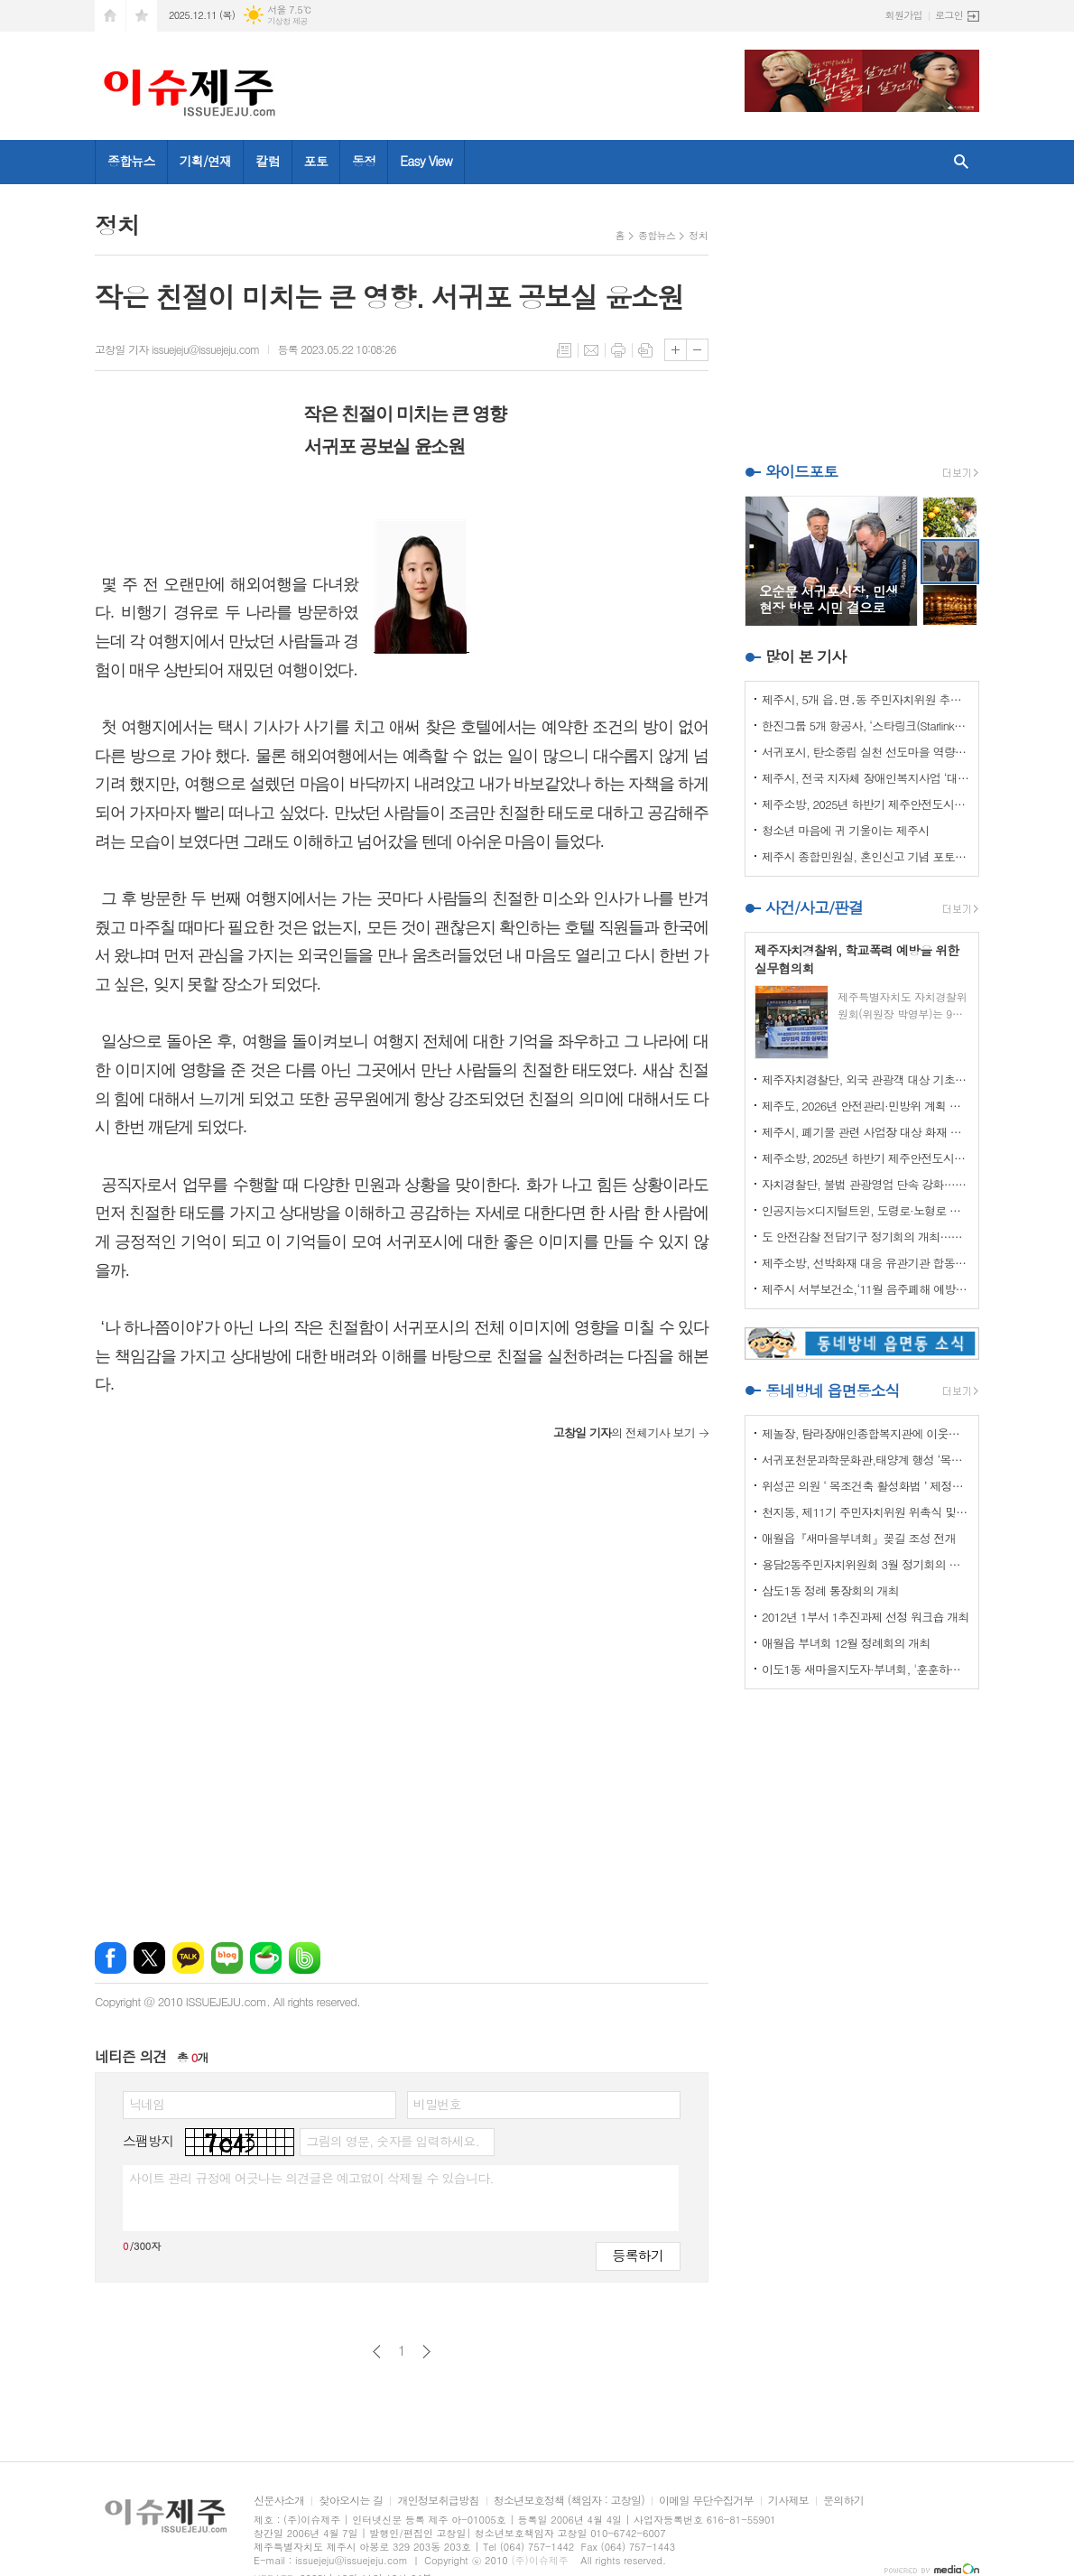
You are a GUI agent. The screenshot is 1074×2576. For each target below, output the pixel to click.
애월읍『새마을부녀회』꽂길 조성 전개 (859, 1538)
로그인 (949, 15)
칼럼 (267, 161)
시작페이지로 (110, 16)
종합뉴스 (131, 161)
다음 (426, 2351)
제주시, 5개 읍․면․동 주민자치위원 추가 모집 (865, 699)
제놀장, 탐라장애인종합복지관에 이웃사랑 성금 (865, 1433)
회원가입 (903, 15)
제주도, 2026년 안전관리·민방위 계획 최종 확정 (865, 1105)
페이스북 (110, 1958)
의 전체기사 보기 (624, 1432)
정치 (698, 235)
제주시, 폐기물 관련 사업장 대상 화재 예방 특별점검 (865, 1131)
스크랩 (645, 350)
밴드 (304, 1958)
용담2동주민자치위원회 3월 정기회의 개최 (865, 1564)
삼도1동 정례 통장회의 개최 (830, 1590)
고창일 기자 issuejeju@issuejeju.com (177, 349)
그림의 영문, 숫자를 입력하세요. (392, 2140)
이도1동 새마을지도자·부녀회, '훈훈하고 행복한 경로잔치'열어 (865, 1669)
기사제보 (788, 2500)
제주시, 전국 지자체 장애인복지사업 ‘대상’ (865, 777)
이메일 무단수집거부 (706, 2500)
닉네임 (146, 2103)
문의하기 (843, 2500)
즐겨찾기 (141, 16)
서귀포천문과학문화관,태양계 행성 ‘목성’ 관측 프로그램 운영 (865, 1459)
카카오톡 (188, 1958)
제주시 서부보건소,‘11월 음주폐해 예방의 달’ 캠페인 (865, 1288)
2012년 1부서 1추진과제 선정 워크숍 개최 (865, 1616)
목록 (564, 350)
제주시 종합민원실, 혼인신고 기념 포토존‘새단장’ (865, 856)
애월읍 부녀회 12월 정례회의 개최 (846, 1642)
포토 (316, 161)
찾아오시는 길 (351, 2500)
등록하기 (638, 2255)
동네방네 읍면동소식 (832, 1390)
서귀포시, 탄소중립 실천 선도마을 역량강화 (865, 751)
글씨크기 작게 (697, 350)
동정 (363, 161)
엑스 (149, 1958)
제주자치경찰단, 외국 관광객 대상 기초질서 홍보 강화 (865, 1079)
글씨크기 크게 (675, 350)
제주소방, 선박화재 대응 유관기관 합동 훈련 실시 (865, 1262)
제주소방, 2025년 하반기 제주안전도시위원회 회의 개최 (865, 804)
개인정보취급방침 (437, 2500)
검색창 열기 (961, 162)
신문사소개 (279, 2500)
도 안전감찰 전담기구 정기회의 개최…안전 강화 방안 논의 (865, 1236)
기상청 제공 (287, 21)
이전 (376, 2351)
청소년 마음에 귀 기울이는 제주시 (845, 830)
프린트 (618, 350)
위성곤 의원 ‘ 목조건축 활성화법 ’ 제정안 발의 (865, 1485)
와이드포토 (801, 471)
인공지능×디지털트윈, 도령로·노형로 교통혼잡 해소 (865, 1210)
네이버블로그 (227, 1958)
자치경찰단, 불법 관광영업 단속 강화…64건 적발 (865, 1184)
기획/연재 (206, 161)
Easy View (426, 161)
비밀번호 (437, 2103)
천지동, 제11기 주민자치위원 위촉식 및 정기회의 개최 (865, 1511)
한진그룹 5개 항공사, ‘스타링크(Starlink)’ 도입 (865, 725)
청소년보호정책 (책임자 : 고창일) (569, 2500)
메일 (591, 350)
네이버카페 (266, 1958)
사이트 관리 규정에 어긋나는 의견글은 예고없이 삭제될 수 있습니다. (311, 2177)
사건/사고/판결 (814, 907)
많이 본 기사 (805, 656)
